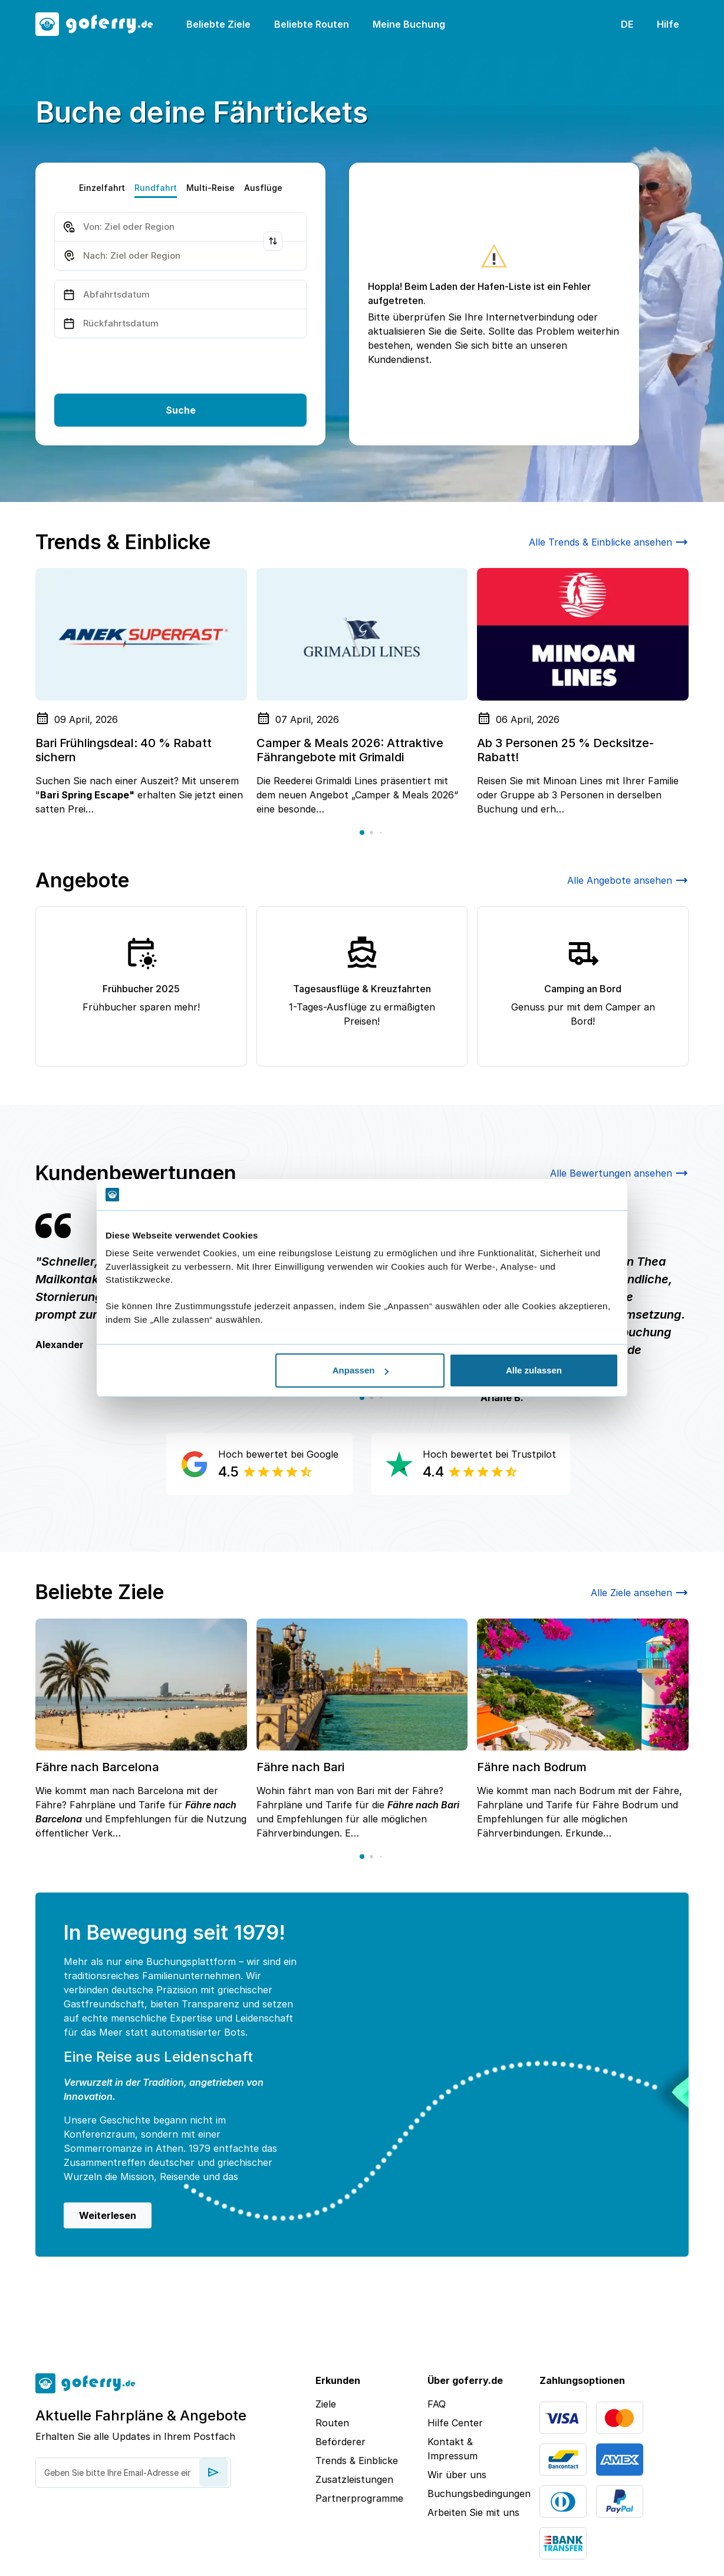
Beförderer (340, 2442)
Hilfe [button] (668, 24)
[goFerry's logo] (101, 24)
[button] (362, 832)
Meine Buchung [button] (409, 24)
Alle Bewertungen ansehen (619, 1173)
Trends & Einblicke (356, 2460)
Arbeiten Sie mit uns (473, 2512)
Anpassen (361, 1370)
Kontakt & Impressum (452, 2449)
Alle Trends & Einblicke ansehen (609, 542)
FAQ (436, 2404)
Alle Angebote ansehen (628, 880)
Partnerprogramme (359, 2498)
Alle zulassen (534, 1370)
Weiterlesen (107, 2215)
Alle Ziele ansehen (640, 1593)
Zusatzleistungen (354, 2479)
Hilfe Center (455, 2423)
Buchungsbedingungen (474, 2493)
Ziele (325, 2404)
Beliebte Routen (311, 24)
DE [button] (627, 24)
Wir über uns (456, 2475)
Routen (332, 2423)
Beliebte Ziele (218, 24)
